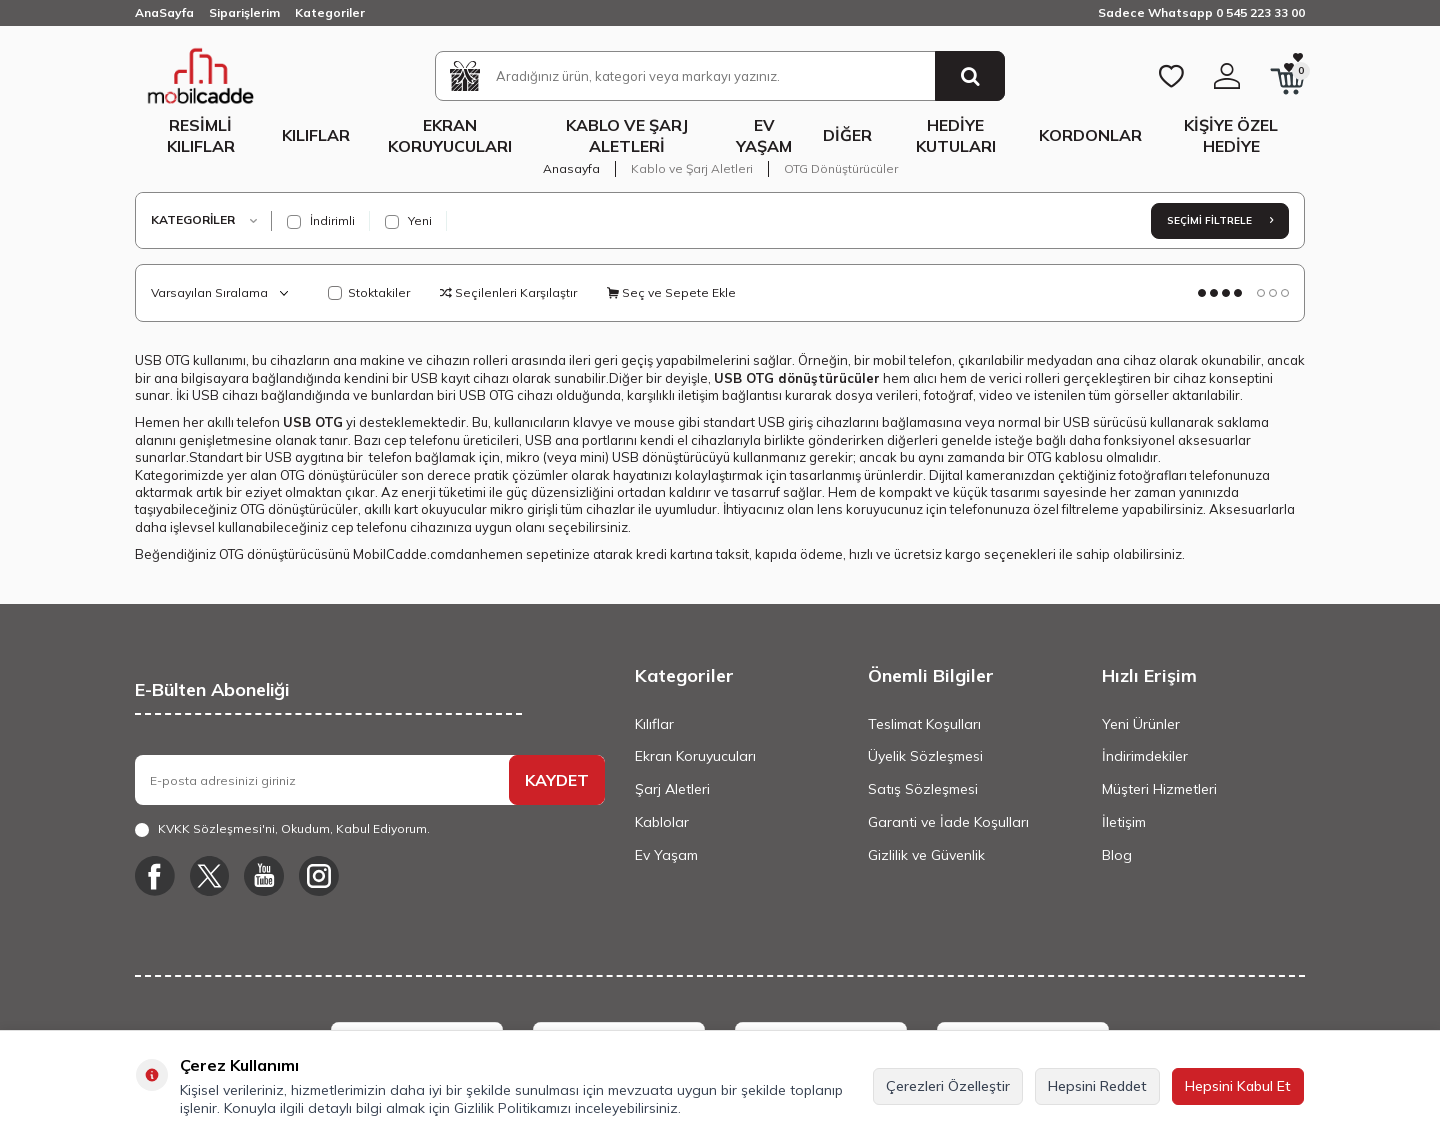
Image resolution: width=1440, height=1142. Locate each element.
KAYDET (557, 780)
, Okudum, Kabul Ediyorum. (282, 829)
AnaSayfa (164, 12)
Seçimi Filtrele (1220, 220)
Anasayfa (571, 168)
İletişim (1124, 822)
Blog (1117, 855)
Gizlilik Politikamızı (512, 1108)
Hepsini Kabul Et (1238, 1086)
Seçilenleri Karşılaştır (508, 292)
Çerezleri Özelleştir (948, 1086)
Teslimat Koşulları (924, 724)
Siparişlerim (244, 12)
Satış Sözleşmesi (923, 789)
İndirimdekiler (1145, 756)
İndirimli (321, 221)
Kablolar (662, 822)
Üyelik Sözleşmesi (925, 756)
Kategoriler (330, 12)
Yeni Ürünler (1141, 724)
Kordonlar (1090, 135)
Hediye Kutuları (956, 135)
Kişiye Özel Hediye (1231, 135)
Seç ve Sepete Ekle (671, 292)
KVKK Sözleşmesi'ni (216, 828)
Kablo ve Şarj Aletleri (627, 135)
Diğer (847, 135)
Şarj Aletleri (672, 789)
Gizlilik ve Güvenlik (926, 855)
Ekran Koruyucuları (450, 135)
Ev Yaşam (764, 135)
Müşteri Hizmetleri (1159, 789)
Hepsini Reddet (1097, 1086)
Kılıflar (316, 135)
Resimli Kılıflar (201, 135)
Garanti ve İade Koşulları (948, 822)
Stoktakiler (369, 292)
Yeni (408, 221)
